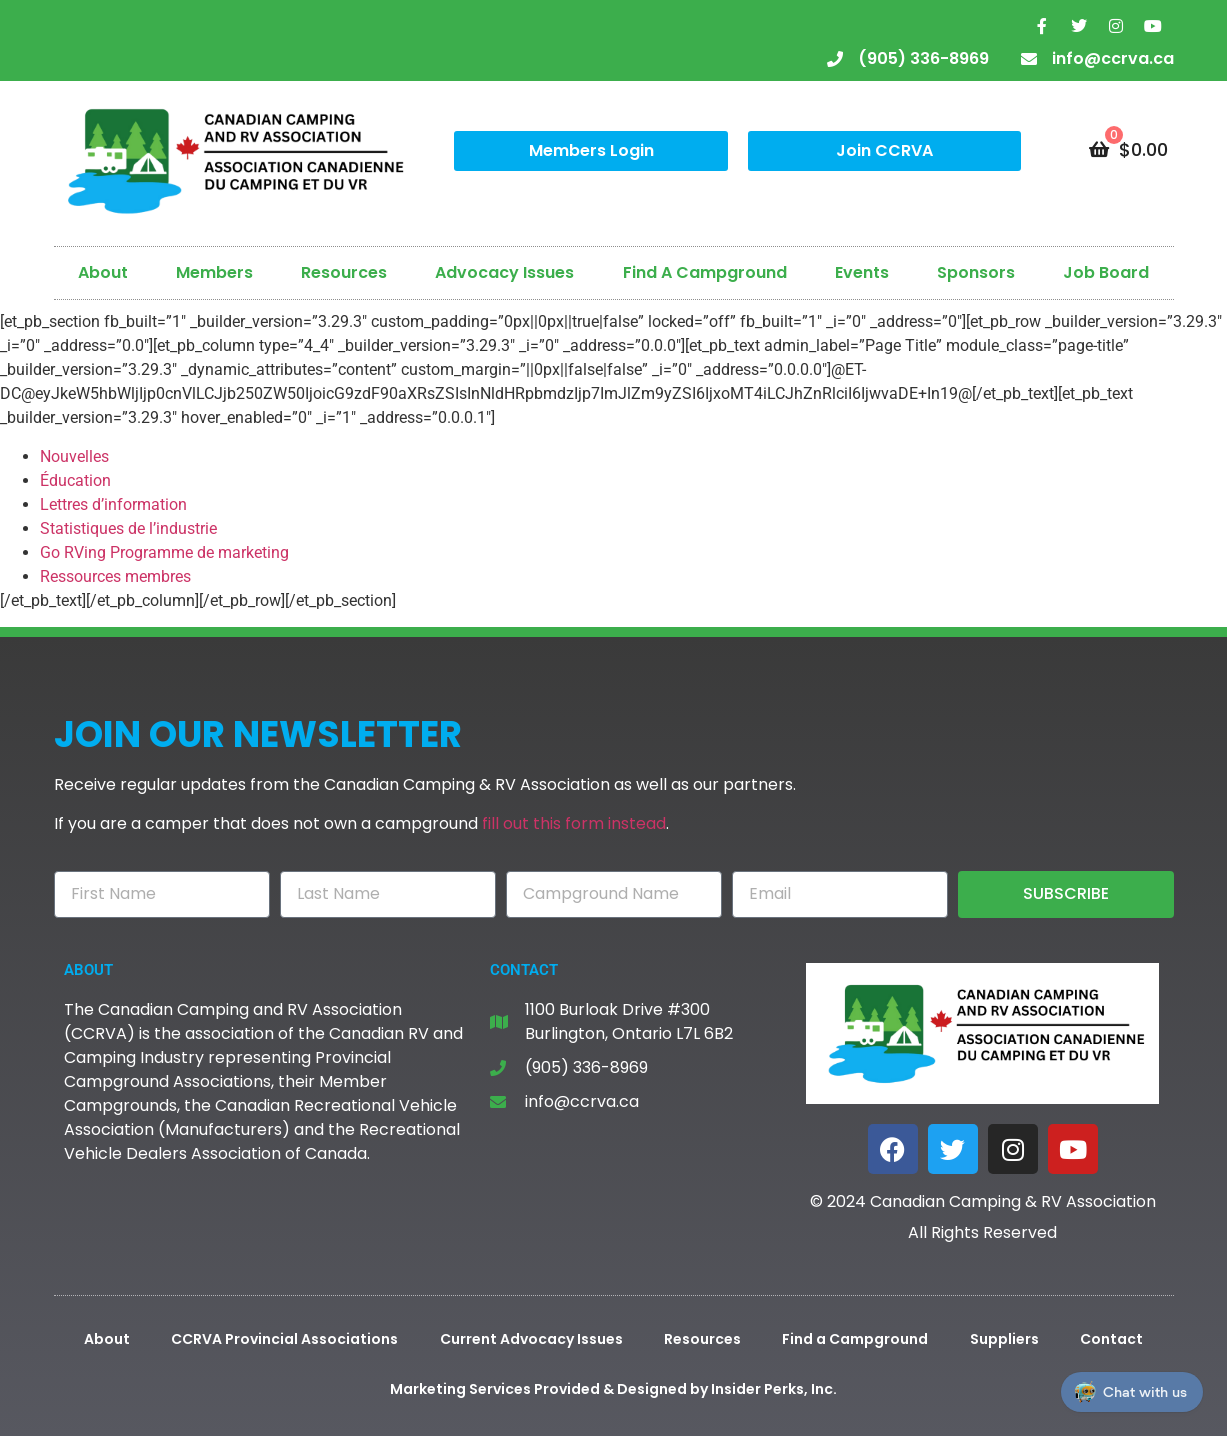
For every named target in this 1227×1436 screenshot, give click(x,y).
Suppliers (1004, 1339)
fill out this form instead (574, 823)
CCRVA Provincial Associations (284, 1339)
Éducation (75, 480)
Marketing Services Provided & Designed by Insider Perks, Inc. (613, 1389)
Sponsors (976, 272)
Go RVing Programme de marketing (164, 552)
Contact (1111, 1339)
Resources (344, 272)
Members (214, 272)
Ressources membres (115, 576)
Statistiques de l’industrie (128, 528)
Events (862, 272)
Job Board (1106, 272)
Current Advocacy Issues (531, 1339)
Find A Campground (705, 272)
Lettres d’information (113, 504)
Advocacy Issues (504, 272)
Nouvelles (74, 456)
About (103, 272)
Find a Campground (855, 1339)
